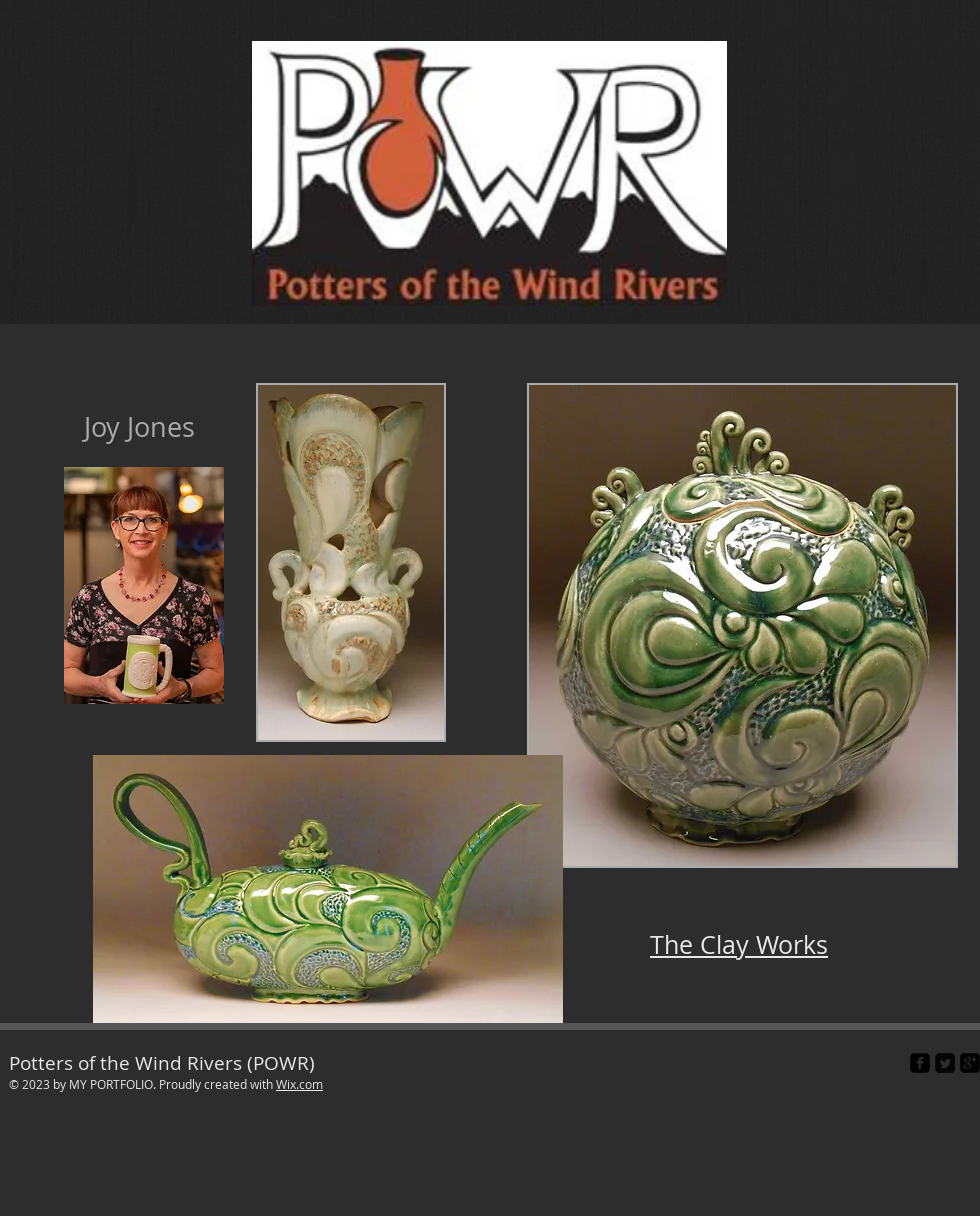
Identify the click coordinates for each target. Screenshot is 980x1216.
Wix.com (299, 1084)
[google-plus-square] (970, 1063)
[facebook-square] (920, 1063)
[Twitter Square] (945, 1063)
